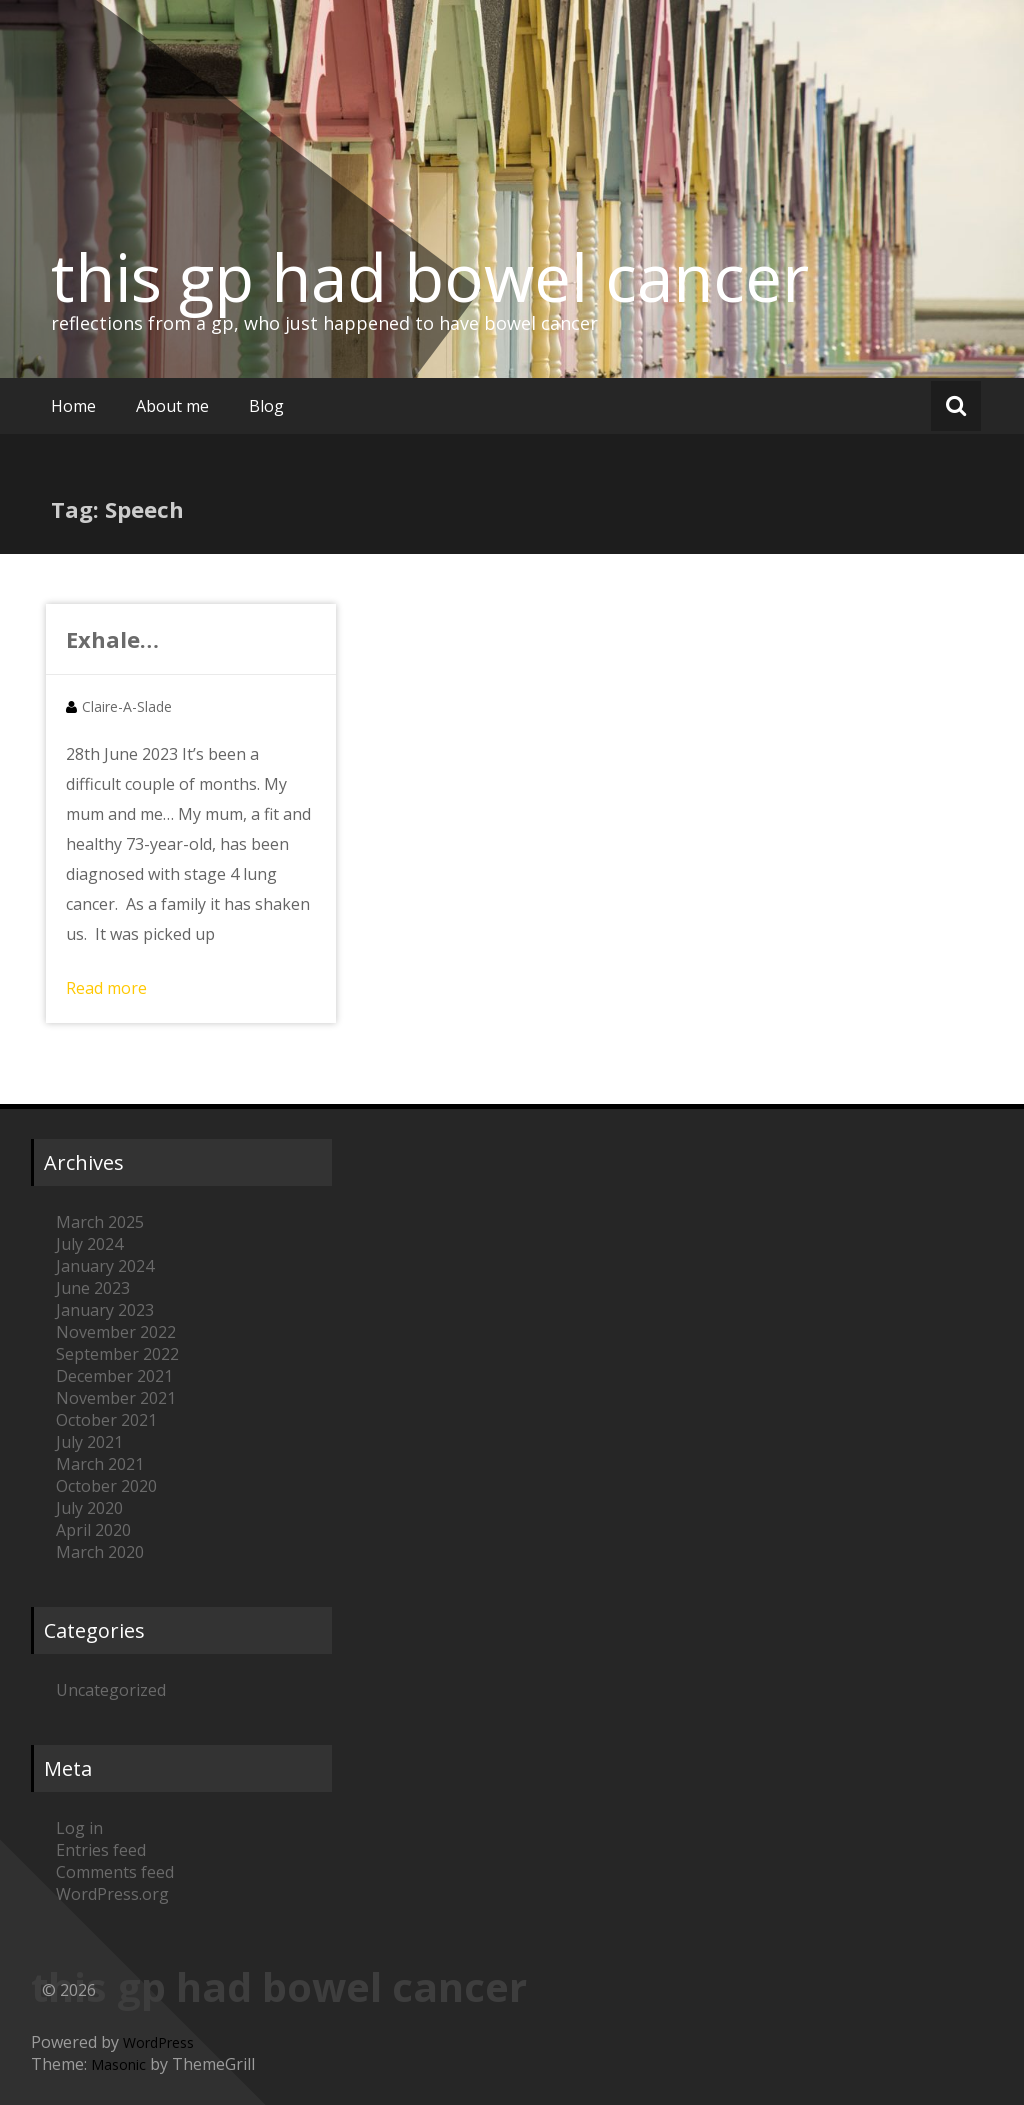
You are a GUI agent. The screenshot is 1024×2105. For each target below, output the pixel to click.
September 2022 (117, 1354)
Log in (79, 1828)
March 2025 (100, 1222)
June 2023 (93, 1288)
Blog (266, 406)
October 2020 (106, 1486)
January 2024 (105, 1266)
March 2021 (100, 1464)
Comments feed (115, 1872)
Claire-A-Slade (127, 706)
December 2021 (114, 1376)
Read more (106, 988)
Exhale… (112, 639)
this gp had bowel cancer (430, 277)
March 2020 (100, 1552)
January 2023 (105, 1310)
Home (73, 406)
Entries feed (101, 1850)
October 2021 (106, 1420)
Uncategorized (111, 1690)
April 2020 (93, 1530)
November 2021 (116, 1398)
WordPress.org (112, 1894)
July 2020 (89, 1508)
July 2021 (89, 1442)
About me (172, 406)
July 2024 (89, 1244)
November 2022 (116, 1332)
